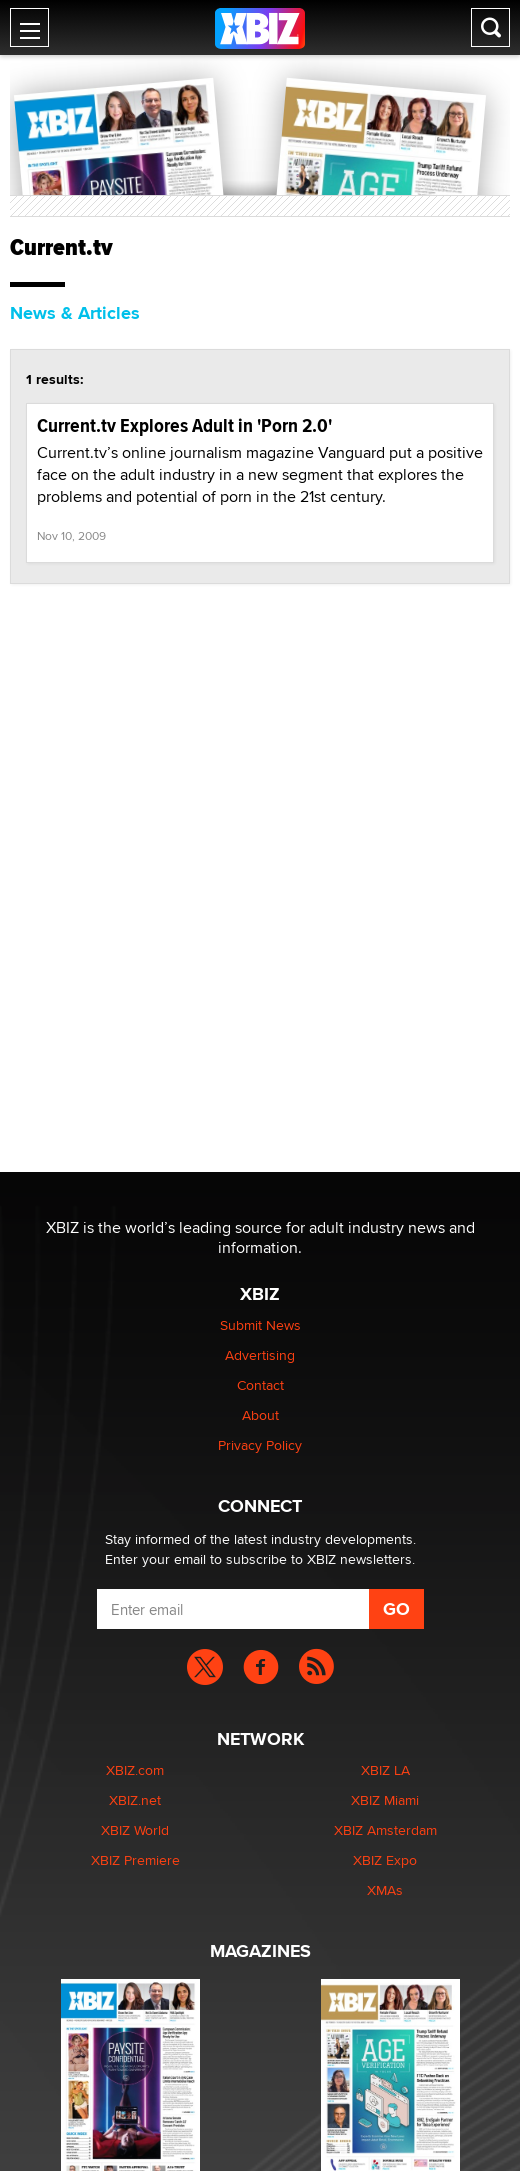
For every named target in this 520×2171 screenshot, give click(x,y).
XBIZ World (135, 1830)
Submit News (260, 1325)
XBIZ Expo (385, 1860)
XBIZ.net (135, 1800)
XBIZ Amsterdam (385, 1830)
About (260, 1415)
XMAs (385, 1890)
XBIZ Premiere (135, 1860)
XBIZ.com (135, 1770)
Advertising (260, 1355)
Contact (260, 1385)
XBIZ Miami (385, 1800)
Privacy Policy (260, 1445)
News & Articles (75, 313)
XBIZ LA (385, 1770)
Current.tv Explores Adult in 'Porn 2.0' (184, 425)
